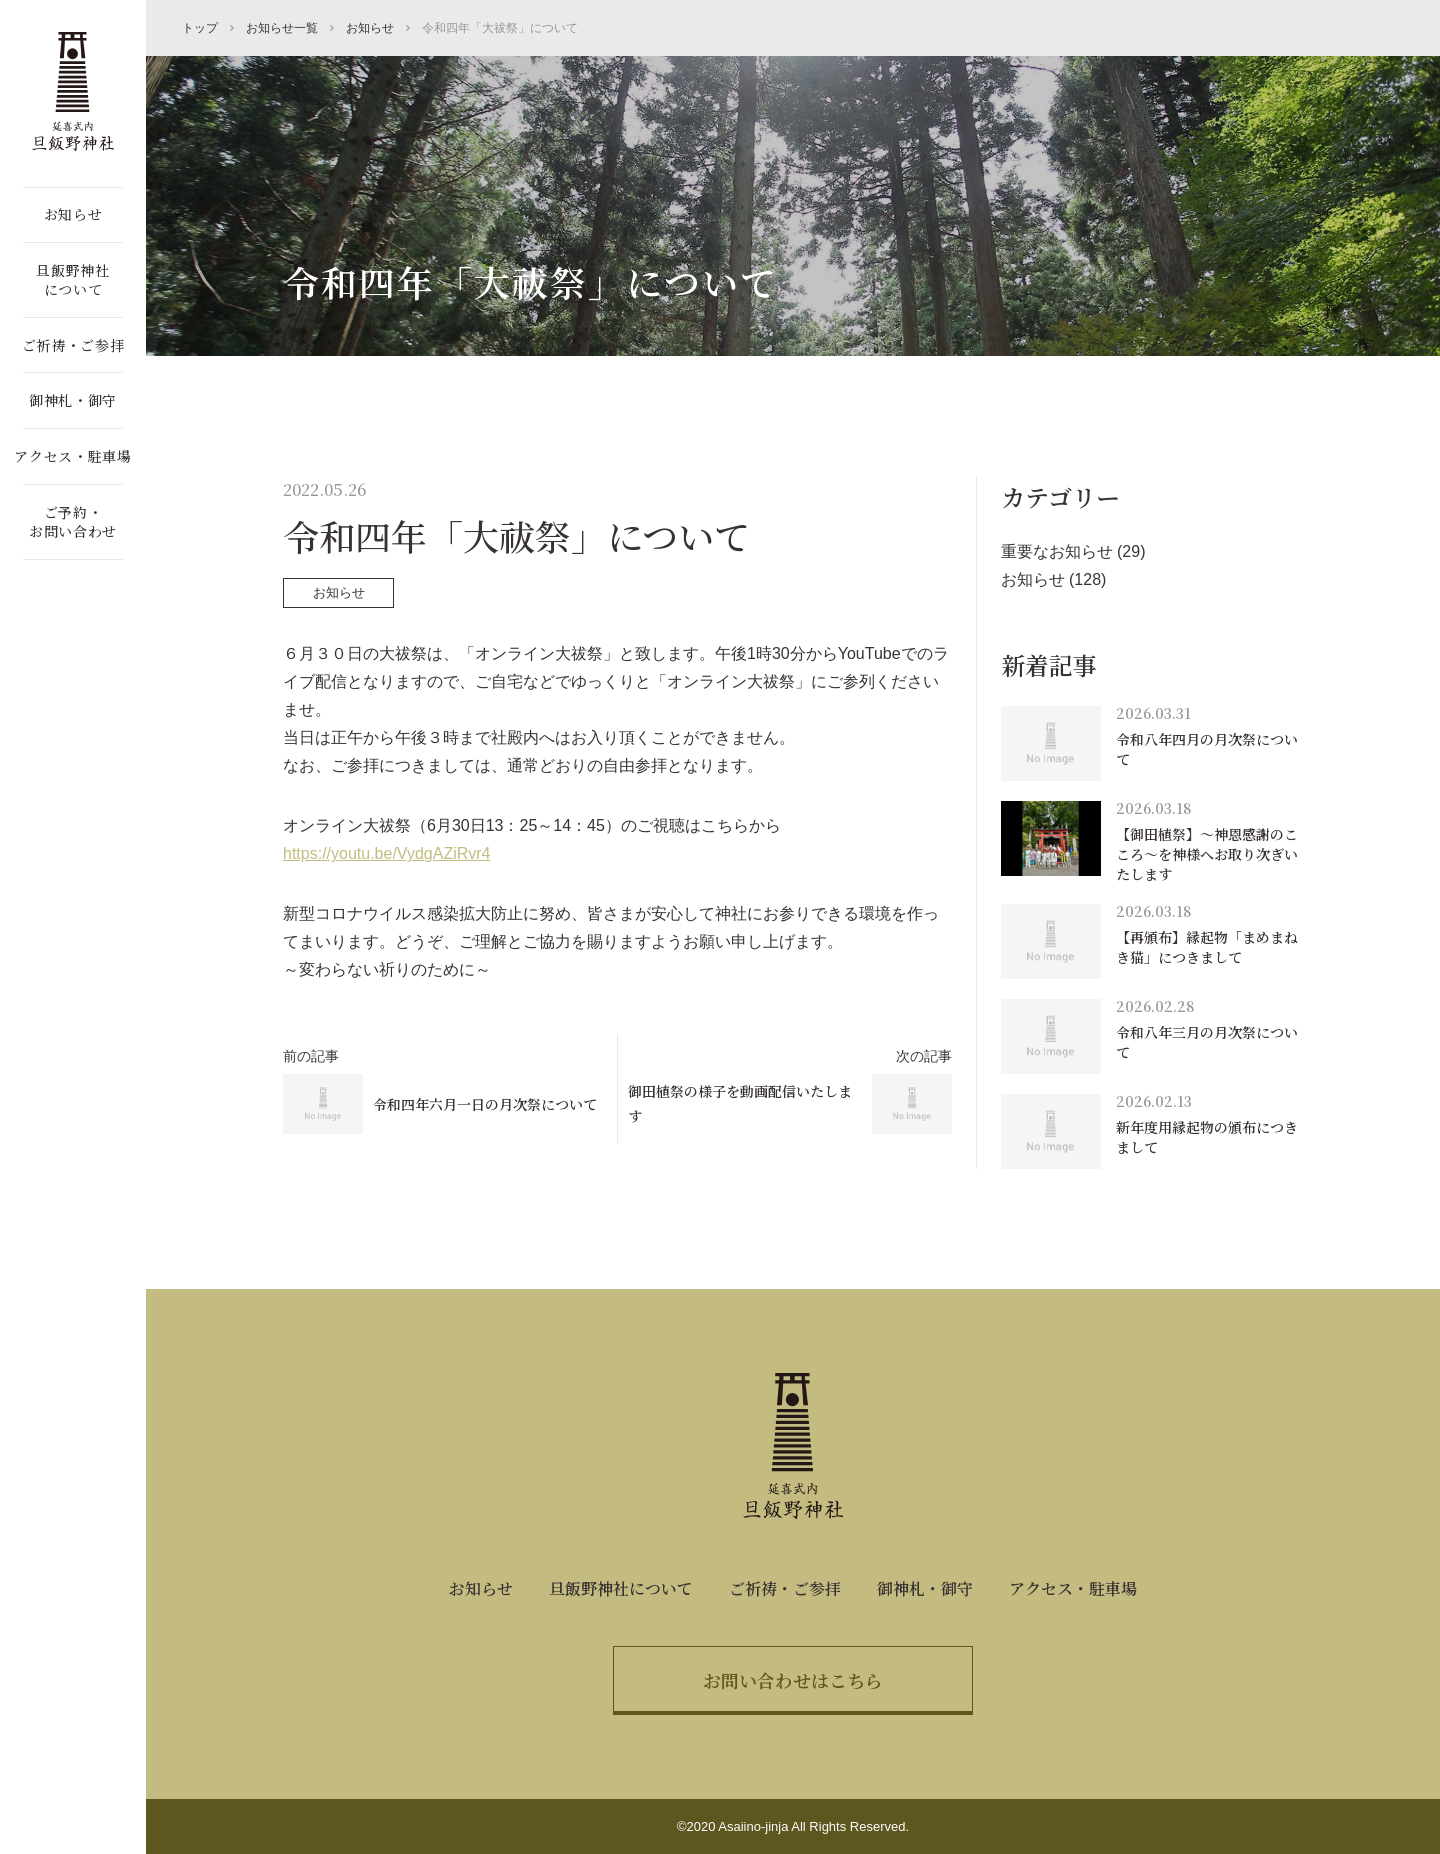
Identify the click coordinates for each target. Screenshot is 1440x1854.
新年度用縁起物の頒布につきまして (1207, 1137)
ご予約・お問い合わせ (73, 522)
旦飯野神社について (73, 280)
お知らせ (73, 214)
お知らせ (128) (1054, 579)
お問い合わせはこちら (793, 1680)
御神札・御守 (73, 400)
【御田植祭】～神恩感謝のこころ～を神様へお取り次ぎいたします (1207, 853)
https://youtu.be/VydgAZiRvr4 (387, 853)
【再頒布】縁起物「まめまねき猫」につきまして (1207, 947)
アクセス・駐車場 (73, 456)
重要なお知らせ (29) (1073, 551)
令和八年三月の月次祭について (1207, 1042)
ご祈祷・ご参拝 (73, 345)
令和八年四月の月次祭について (1207, 749)
